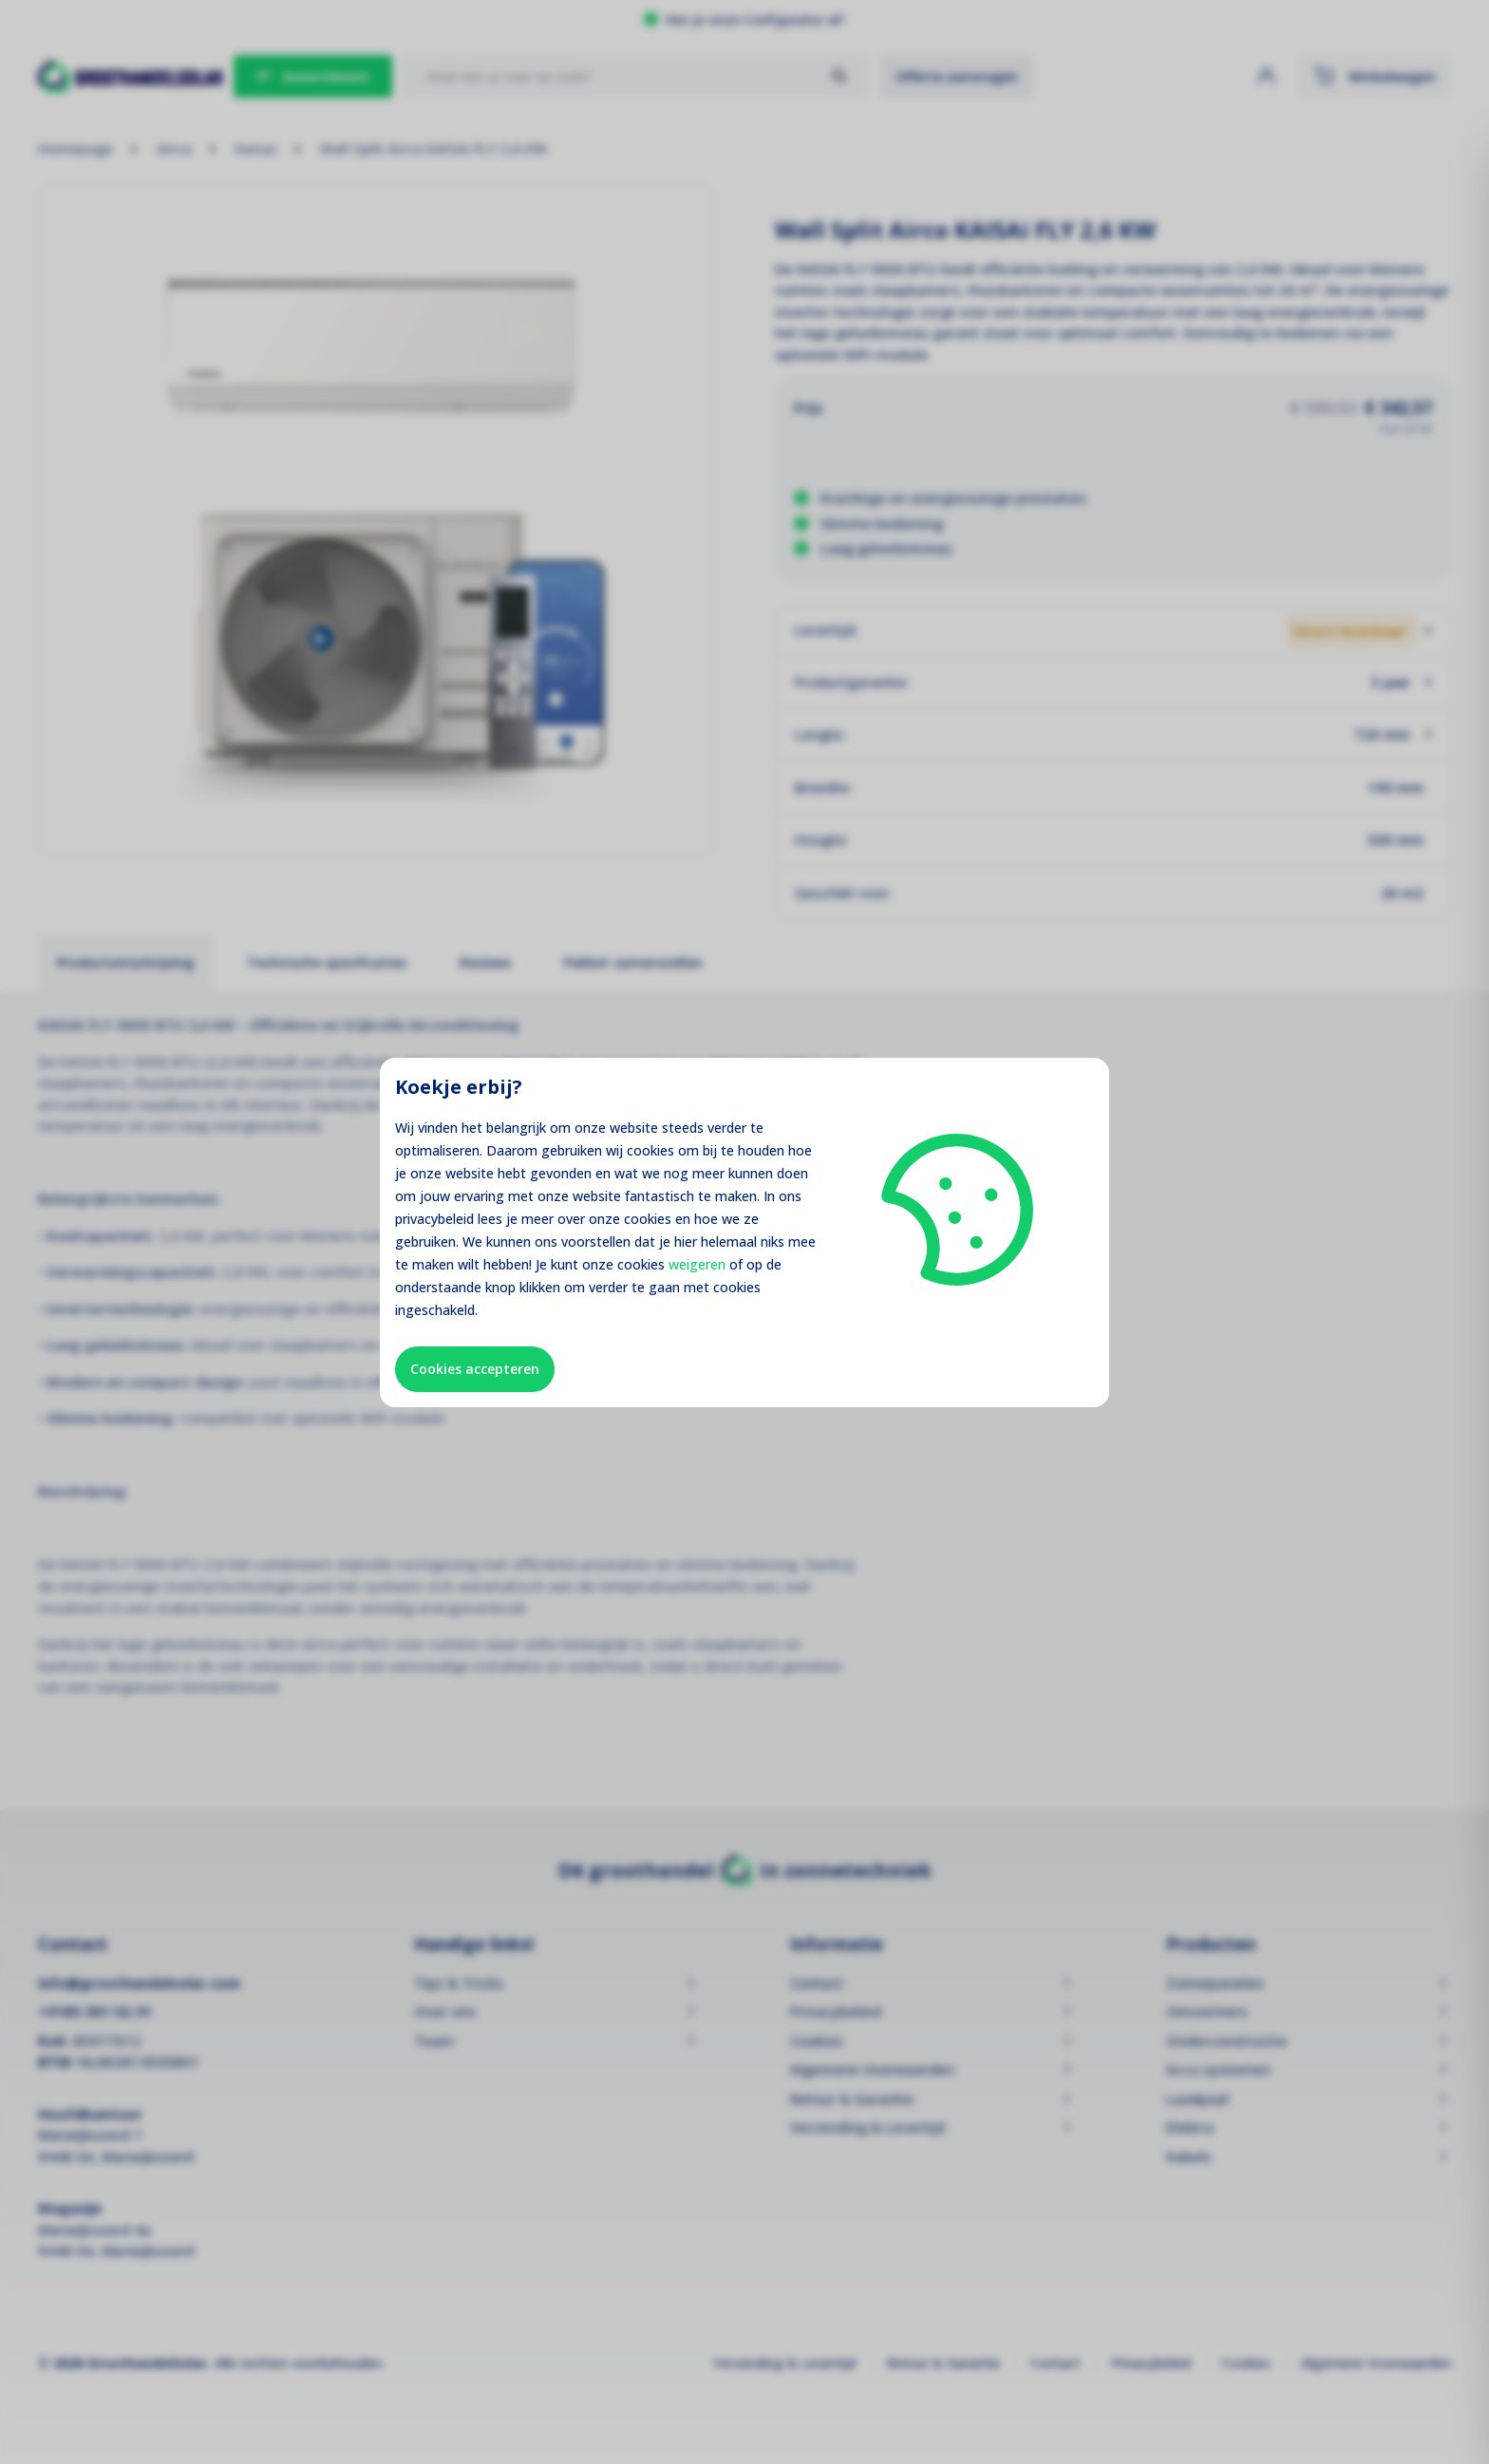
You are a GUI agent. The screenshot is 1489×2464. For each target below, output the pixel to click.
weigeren (697, 1264)
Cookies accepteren (474, 1369)
